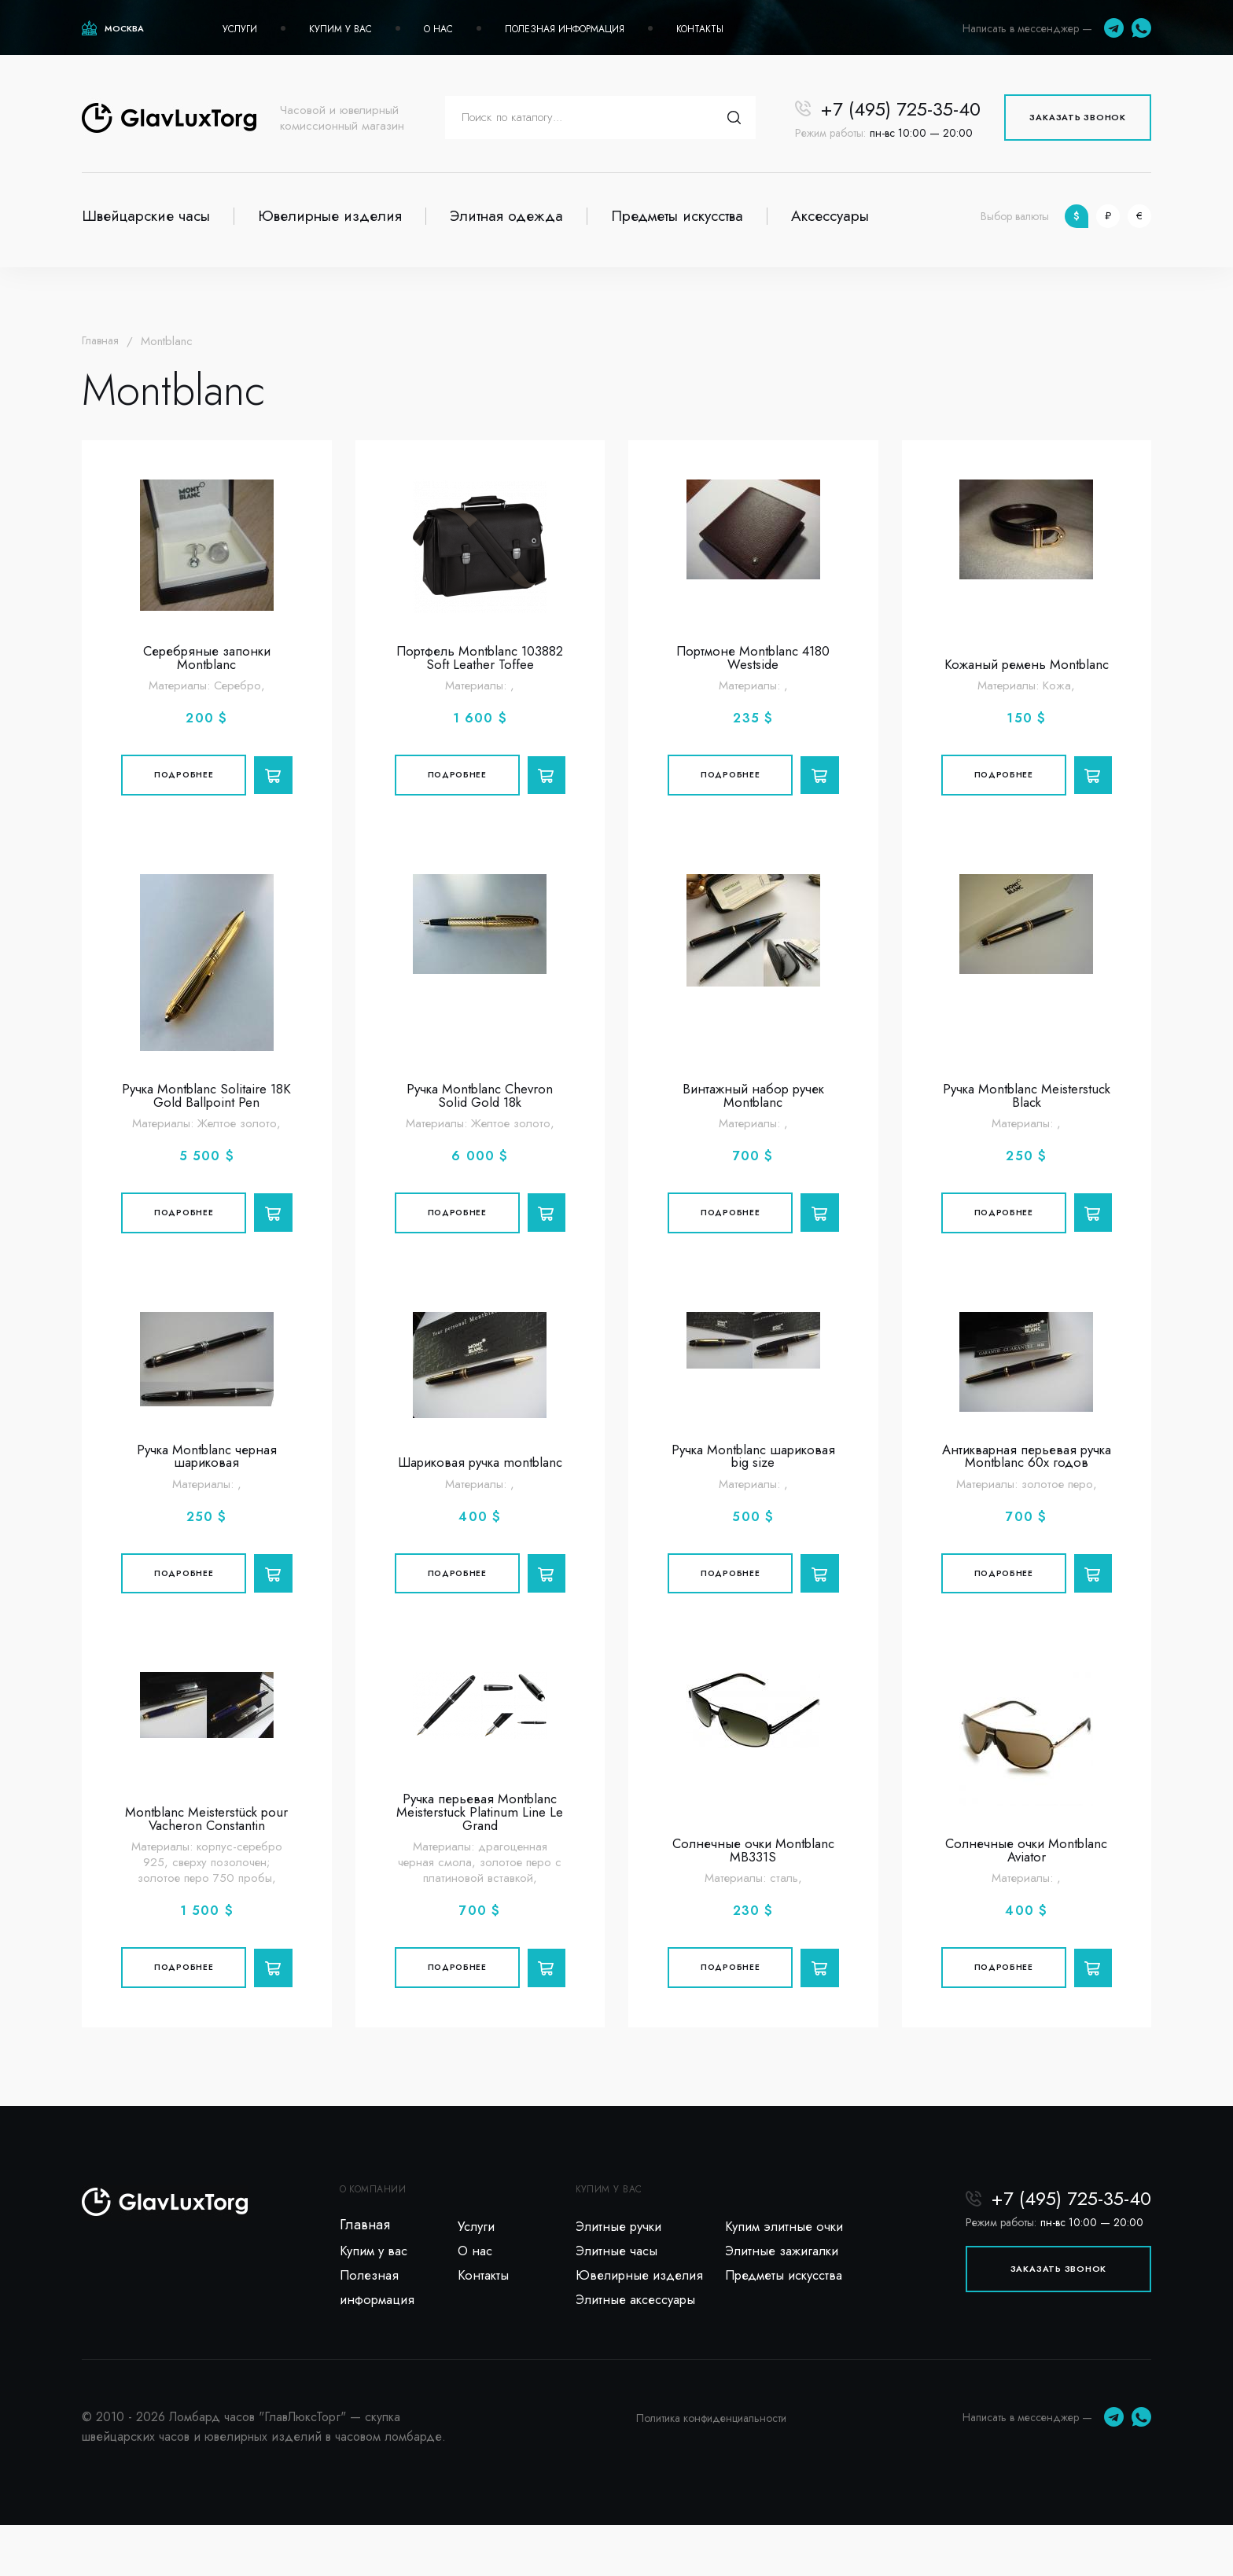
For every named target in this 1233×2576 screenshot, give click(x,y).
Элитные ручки (622, 2269)
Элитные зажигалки (786, 2296)
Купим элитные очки (787, 2269)
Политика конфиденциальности (710, 2469)
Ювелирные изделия (330, 215)
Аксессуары (830, 215)
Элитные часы (619, 2296)
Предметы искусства (677, 215)
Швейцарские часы (146, 215)
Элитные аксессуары (640, 2349)
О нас (438, 29)
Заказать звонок (1077, 117)
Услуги (240, 29)
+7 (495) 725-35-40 (900, 109)
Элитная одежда (506, 215)
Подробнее (181, 780)
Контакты (699, 29)
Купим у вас (340, 29)
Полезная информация (564, 29)
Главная (102, 341)
